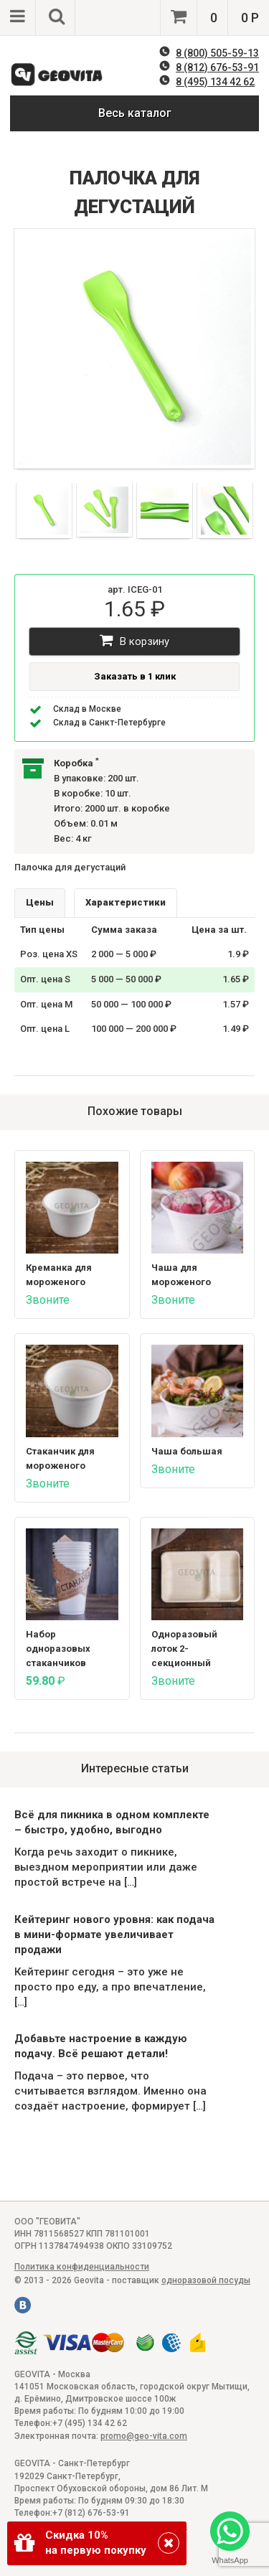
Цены (40, 902)
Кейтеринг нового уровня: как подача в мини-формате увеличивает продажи (114, 1934)
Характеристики (125, 902)
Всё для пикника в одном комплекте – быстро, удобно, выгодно (111, 1822)
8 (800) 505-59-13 (217, 53)
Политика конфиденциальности (81, 2267)
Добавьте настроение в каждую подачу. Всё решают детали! (100, 2046)
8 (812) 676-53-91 (217, 67)
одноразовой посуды (205, 2280)
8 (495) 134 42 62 (215, 82)
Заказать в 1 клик (135, 676)
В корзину (134, 640)
